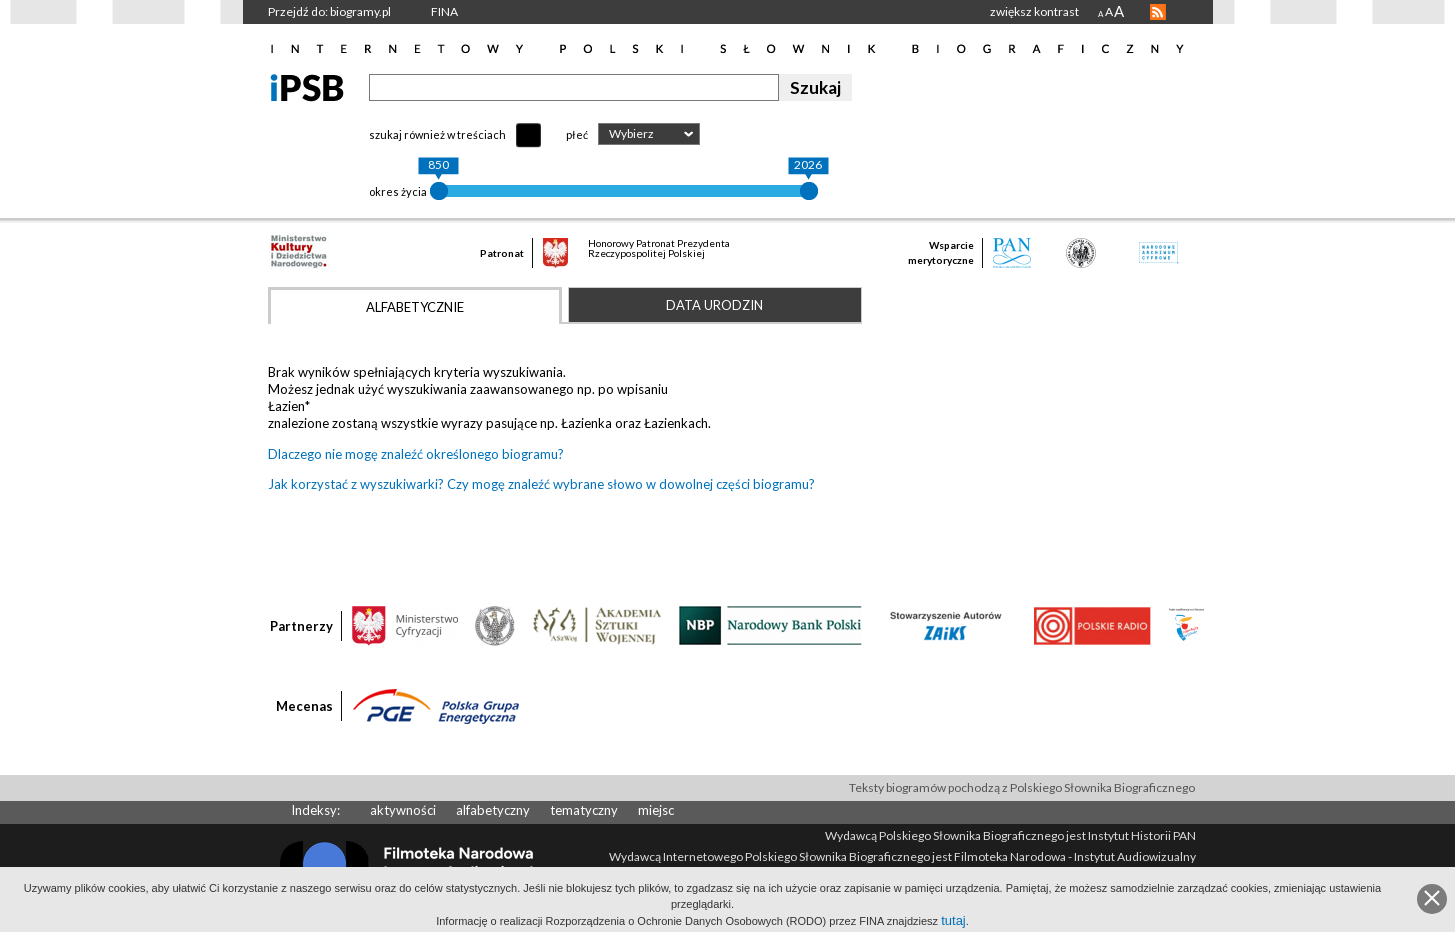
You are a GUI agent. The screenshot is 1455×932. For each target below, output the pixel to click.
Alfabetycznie (415, 307)
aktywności (403, 810)
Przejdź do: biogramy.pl (329, 11)
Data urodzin (714, 305)
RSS (1158, 12)
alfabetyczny (493, 810)
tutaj (953, 920)
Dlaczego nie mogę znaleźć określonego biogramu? (416, 454)
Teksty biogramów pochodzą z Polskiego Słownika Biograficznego (1022, 787)
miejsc (656, 810)
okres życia (398, 191)
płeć (577, 134)
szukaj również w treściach (437, 134)
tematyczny (584, 810)
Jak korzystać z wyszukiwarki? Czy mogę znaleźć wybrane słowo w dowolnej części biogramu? (541, 484)
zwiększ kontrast (1034, 11)
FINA (444, 11)
